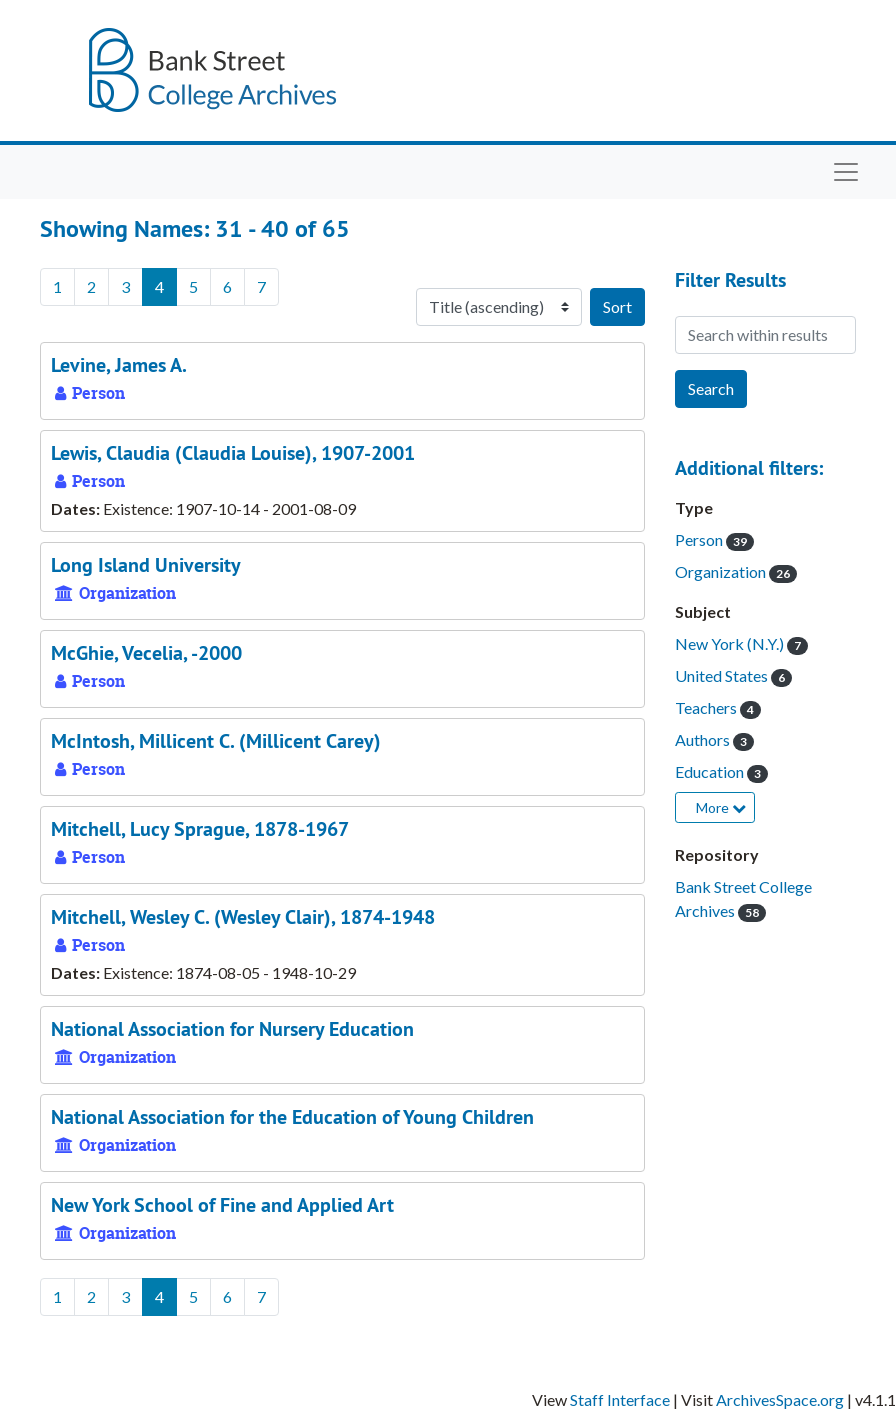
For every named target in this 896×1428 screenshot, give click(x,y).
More (721, 807)
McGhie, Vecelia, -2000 (146, 653)
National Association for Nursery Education (232, 1029)
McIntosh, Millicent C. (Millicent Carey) (216, 741)
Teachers (707, 707)
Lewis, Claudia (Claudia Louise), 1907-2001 (233, 453)
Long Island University (146, 565)
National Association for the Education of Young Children (292, 1117)
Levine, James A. (119, 365)
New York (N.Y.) (731, 643)
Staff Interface (620, 1399)
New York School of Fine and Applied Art (222, 1205)
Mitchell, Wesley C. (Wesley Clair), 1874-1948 (243, 917)
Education (711, 771)
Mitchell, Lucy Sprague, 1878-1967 (200, 829)
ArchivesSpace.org (780, 1399)
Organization (722, 571)
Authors (704, 739)
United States (723, 675)
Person (700, 539)
